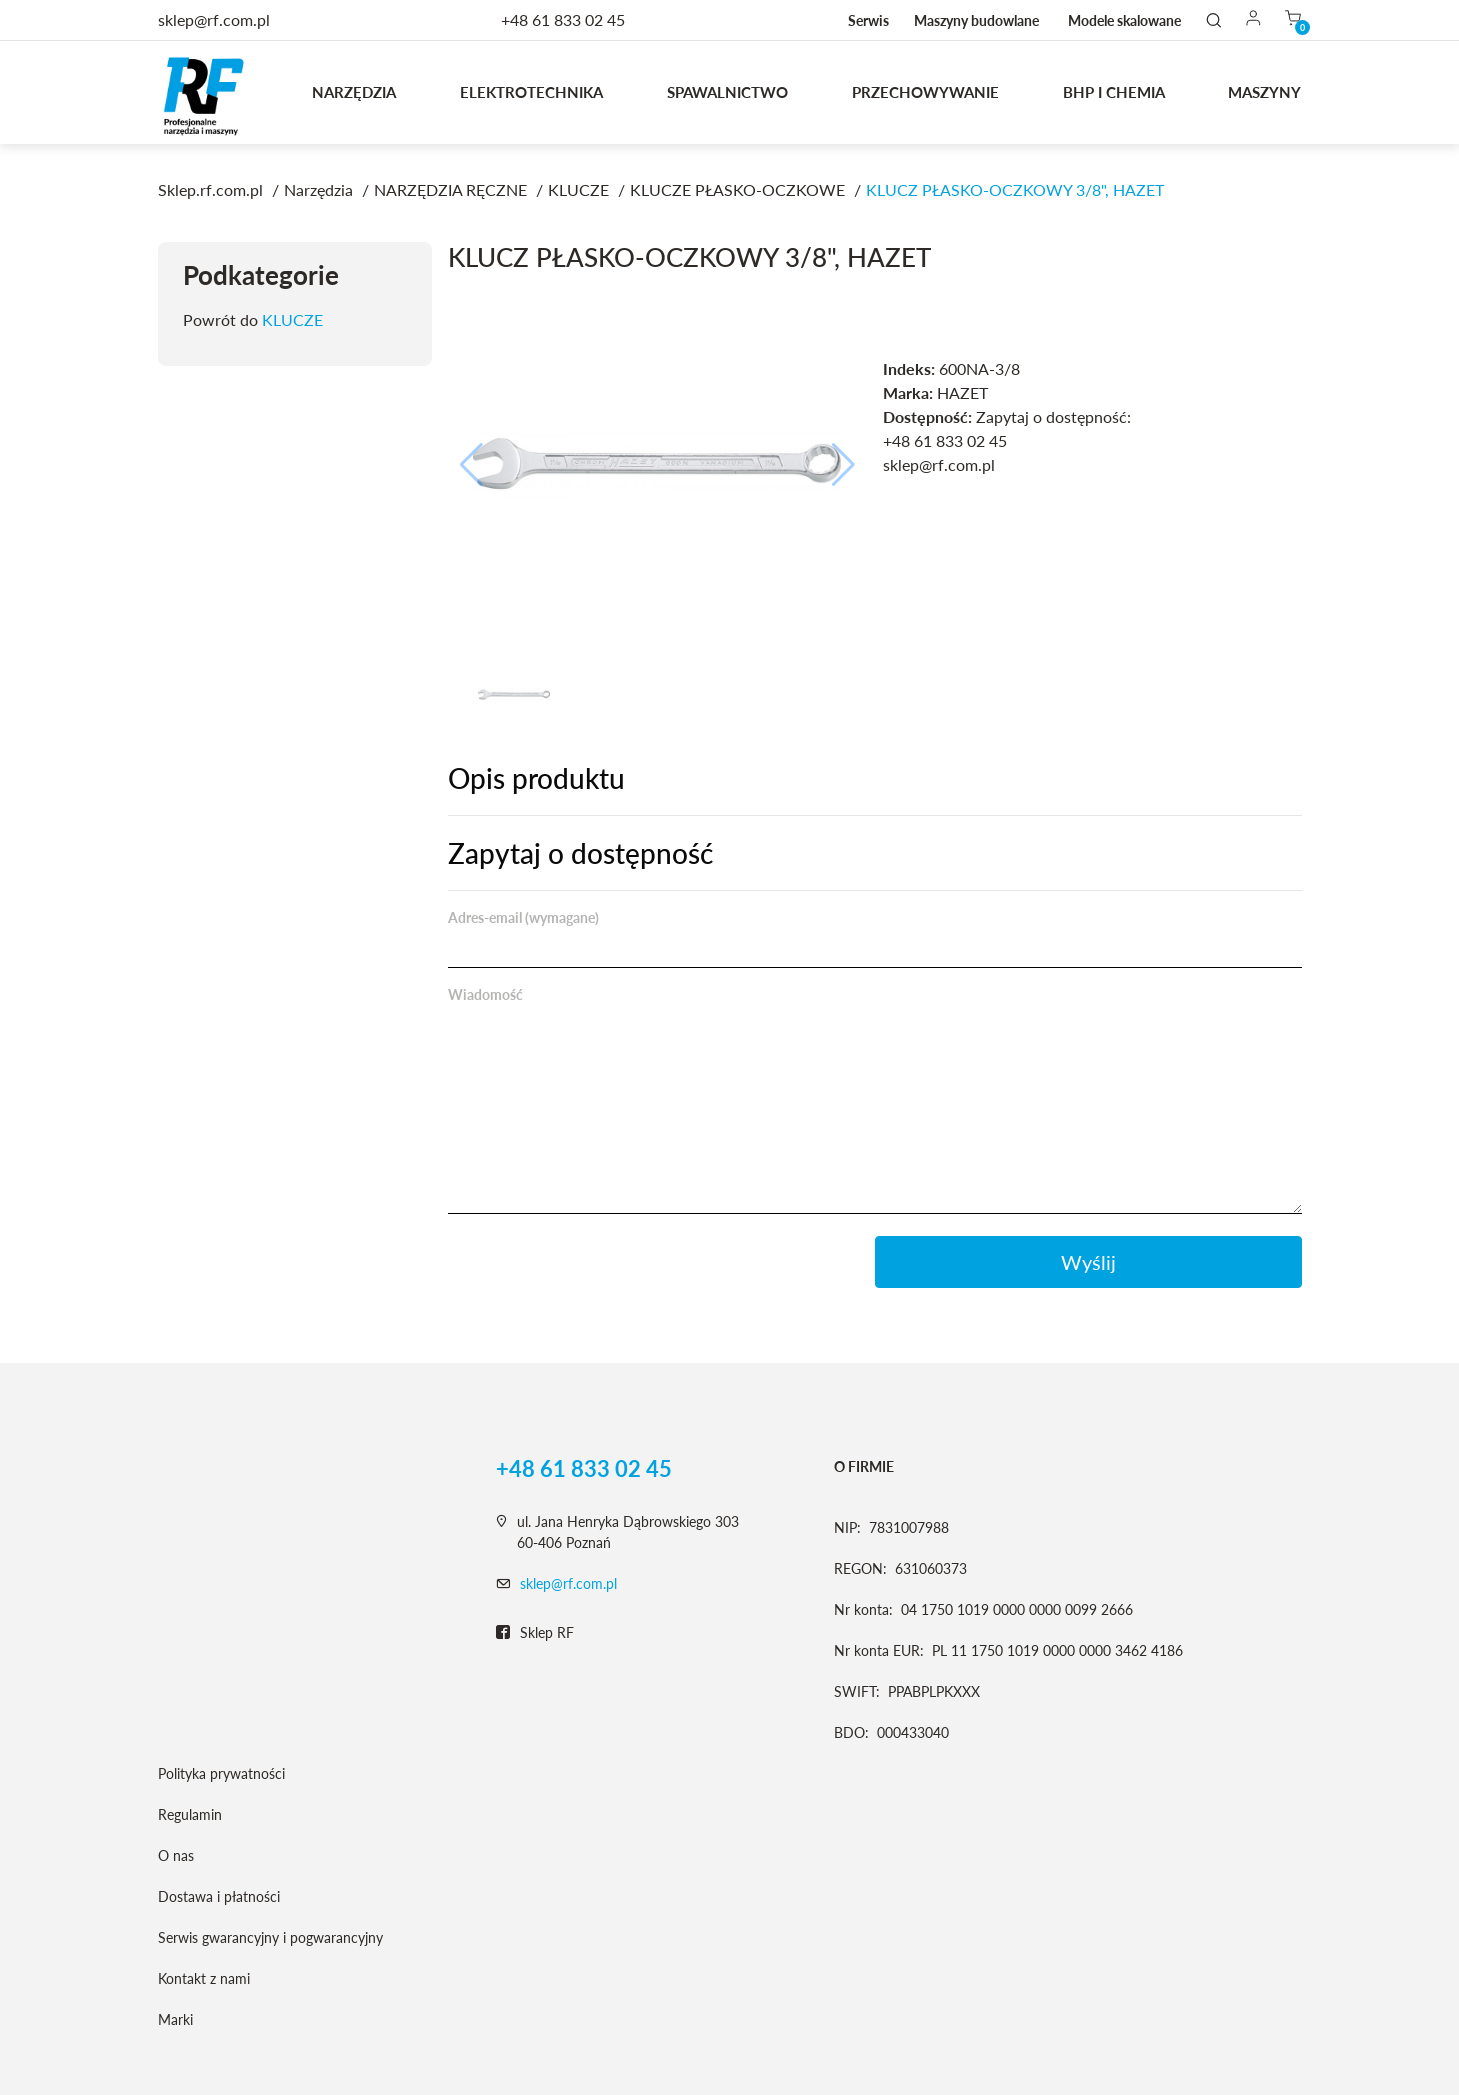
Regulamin (190, 1814)
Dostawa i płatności (219, 1896)
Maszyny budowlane (976, 20)
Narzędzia (354, 92)
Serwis (868, 20)
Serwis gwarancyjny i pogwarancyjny (270, 1937)
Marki (175, 2019)
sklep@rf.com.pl (568, 1583)
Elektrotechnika (531, 92)
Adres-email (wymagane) (523, 917)
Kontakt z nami (204, 1978)
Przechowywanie (925, 92)
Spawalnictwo (727, 92)
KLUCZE (292, 319)
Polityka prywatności (221, 1773)
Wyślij (1088, 1262)
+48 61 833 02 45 (563, 19)
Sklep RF (535, 1633)
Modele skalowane (1124, 20)
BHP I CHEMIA (1114, 92)
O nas (176, 1855)
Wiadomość (485, 994)
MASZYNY (1264, 92)
